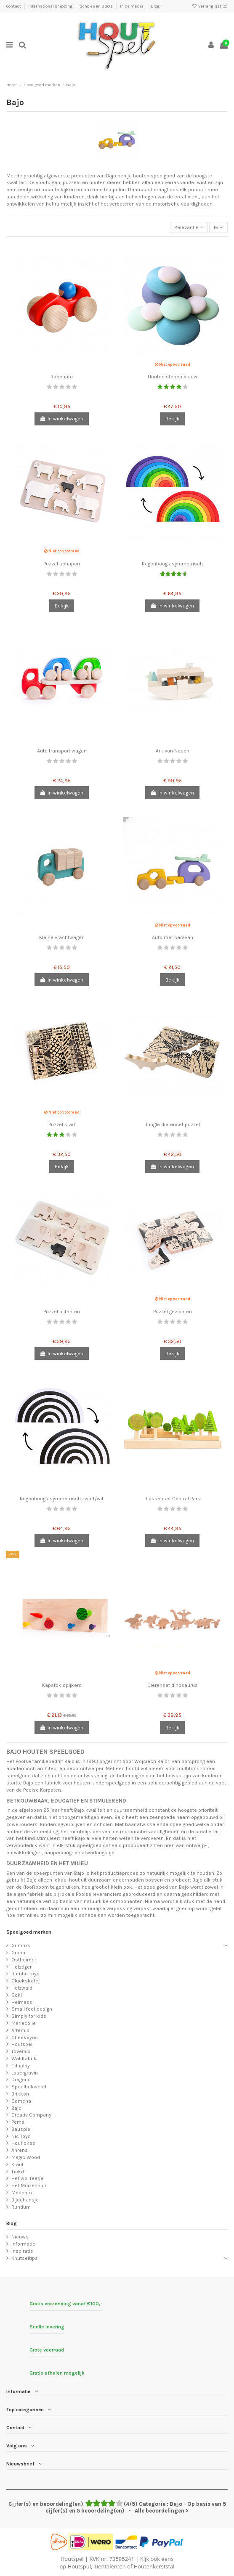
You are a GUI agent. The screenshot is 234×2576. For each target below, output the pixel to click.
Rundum (21, 2207)
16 (218, 227)
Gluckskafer (25, 1981)
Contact (14, 6)
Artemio (20, 2030)
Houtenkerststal (154, 2566)
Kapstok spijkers (62, 1685)
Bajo (16, 2108)
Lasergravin (24, 2073)
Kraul (17, 2164)
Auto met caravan (172, 937)
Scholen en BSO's (97, 6)
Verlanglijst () (210, 6)
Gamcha (21, 2101)
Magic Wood (25, 2157)
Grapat (19, 1953)
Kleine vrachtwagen (62, 937)
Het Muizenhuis (29, 2185)
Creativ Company (31, 2115)
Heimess (21, 2002)
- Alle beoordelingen (117, 2507)
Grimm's (20, 1945)
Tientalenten (110, 2566)
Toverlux (20, 2051)
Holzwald (21, 1988)
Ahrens (19, 2150)
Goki (16, 1995)
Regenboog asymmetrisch (172, 564)
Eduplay (20, 2066)
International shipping (50, 6)
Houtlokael (24, 2143)
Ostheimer (23, 1960)
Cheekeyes (24, 2037)
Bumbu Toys (25, 1974)
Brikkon (20, 2094)
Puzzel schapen (61, 564)
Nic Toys (21, 2136)
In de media (132, 6)
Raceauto (62, 377)
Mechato (21, 2193)
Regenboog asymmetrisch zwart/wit (62, 1499)
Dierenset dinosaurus (172, 1685)
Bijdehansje (25, 2200)
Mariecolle (23, 2023)
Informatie (23, 2244)
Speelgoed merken (28, 1932)
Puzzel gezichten (172, 1311)
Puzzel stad (61, 1124)
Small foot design (31, 2009)
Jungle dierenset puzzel (172, 1124)
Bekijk (172, 419)
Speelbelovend (28, 2087)
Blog (155, 6)
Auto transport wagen (62, 751)
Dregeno (21, 2079)
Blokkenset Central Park (172, 1499)
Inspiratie (22, 2251)
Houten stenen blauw (172, 377)
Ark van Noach (172, 751)
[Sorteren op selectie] (189, 227)
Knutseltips (24, 2258)
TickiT (18, 2172)
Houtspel (21, 2044)
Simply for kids (28, 2016)
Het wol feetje (27, 2178)
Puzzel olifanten (61, 1311)
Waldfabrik (24, 2058)
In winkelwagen (61, 419)
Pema (17, 2122)
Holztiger (21, 1967)
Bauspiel (21, 2129)
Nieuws (20, 2237)
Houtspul (79, 2566)
